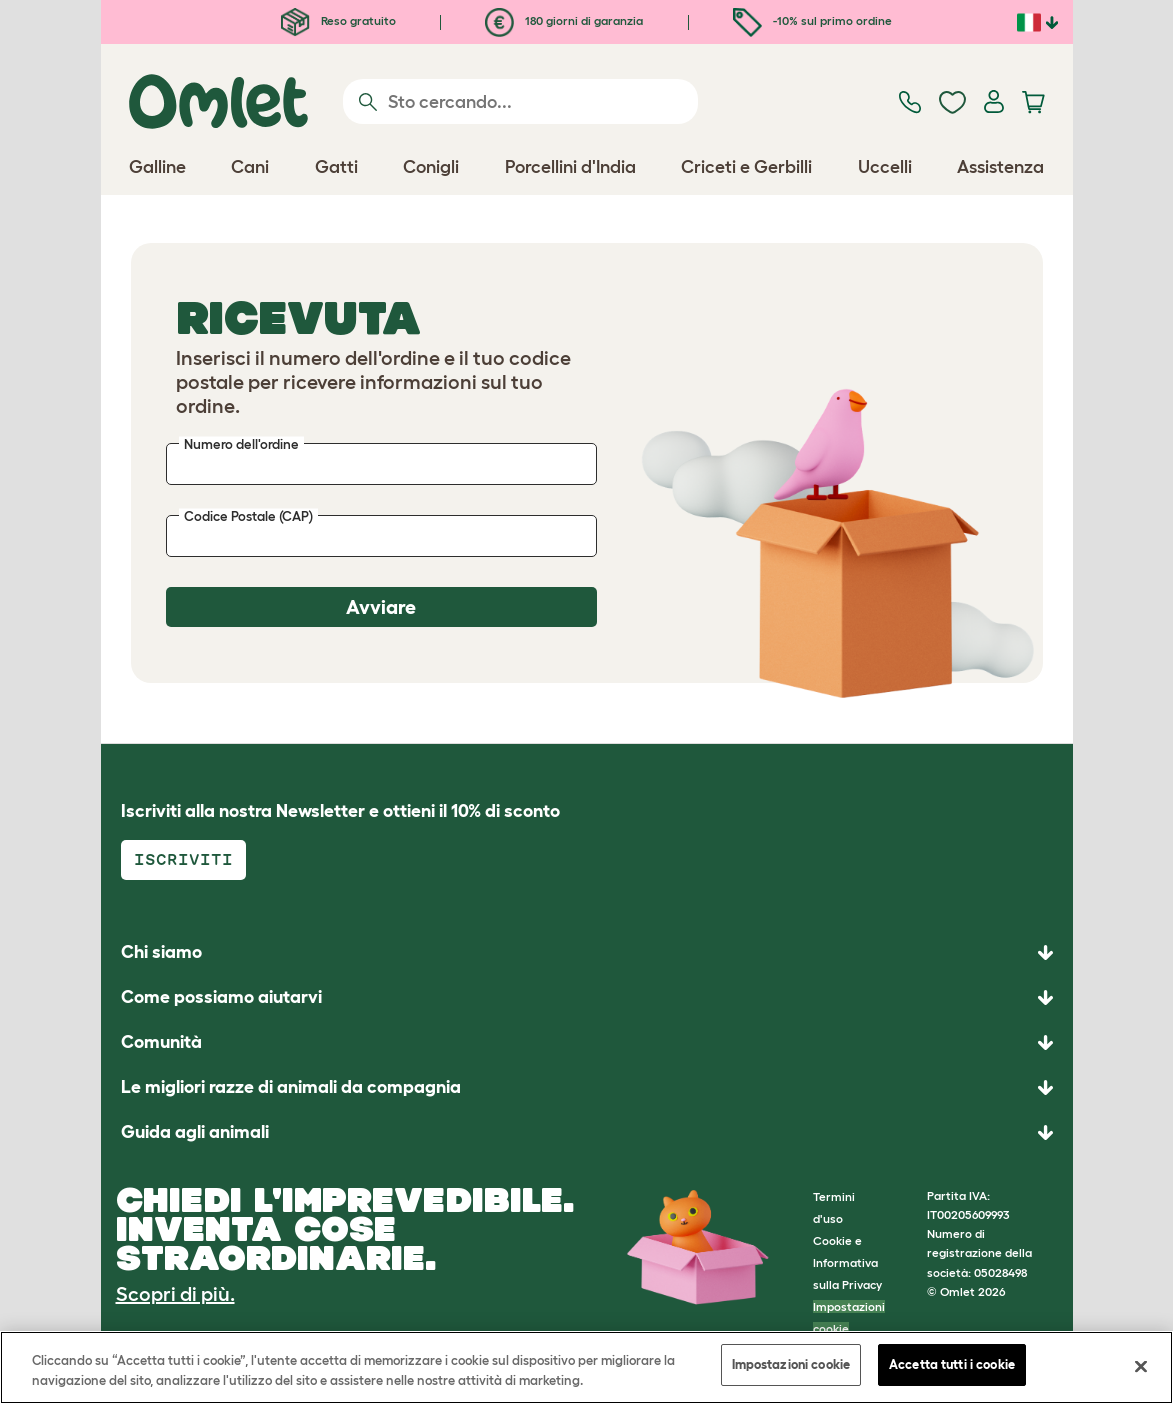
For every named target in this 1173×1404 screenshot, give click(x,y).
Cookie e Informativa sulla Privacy (847, 1262)
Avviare (381, 607)
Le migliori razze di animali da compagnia (291, 1087)
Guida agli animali (195, 1132)
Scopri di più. (175, 1294)
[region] (586, 1367)
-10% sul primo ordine (812, 20)
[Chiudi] (1141, 1366)
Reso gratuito (338, 20)
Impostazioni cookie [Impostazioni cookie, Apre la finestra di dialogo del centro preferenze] (791, 1364)
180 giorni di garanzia (564, 20)
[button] (587, 1132)
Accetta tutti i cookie (952, 1364)
